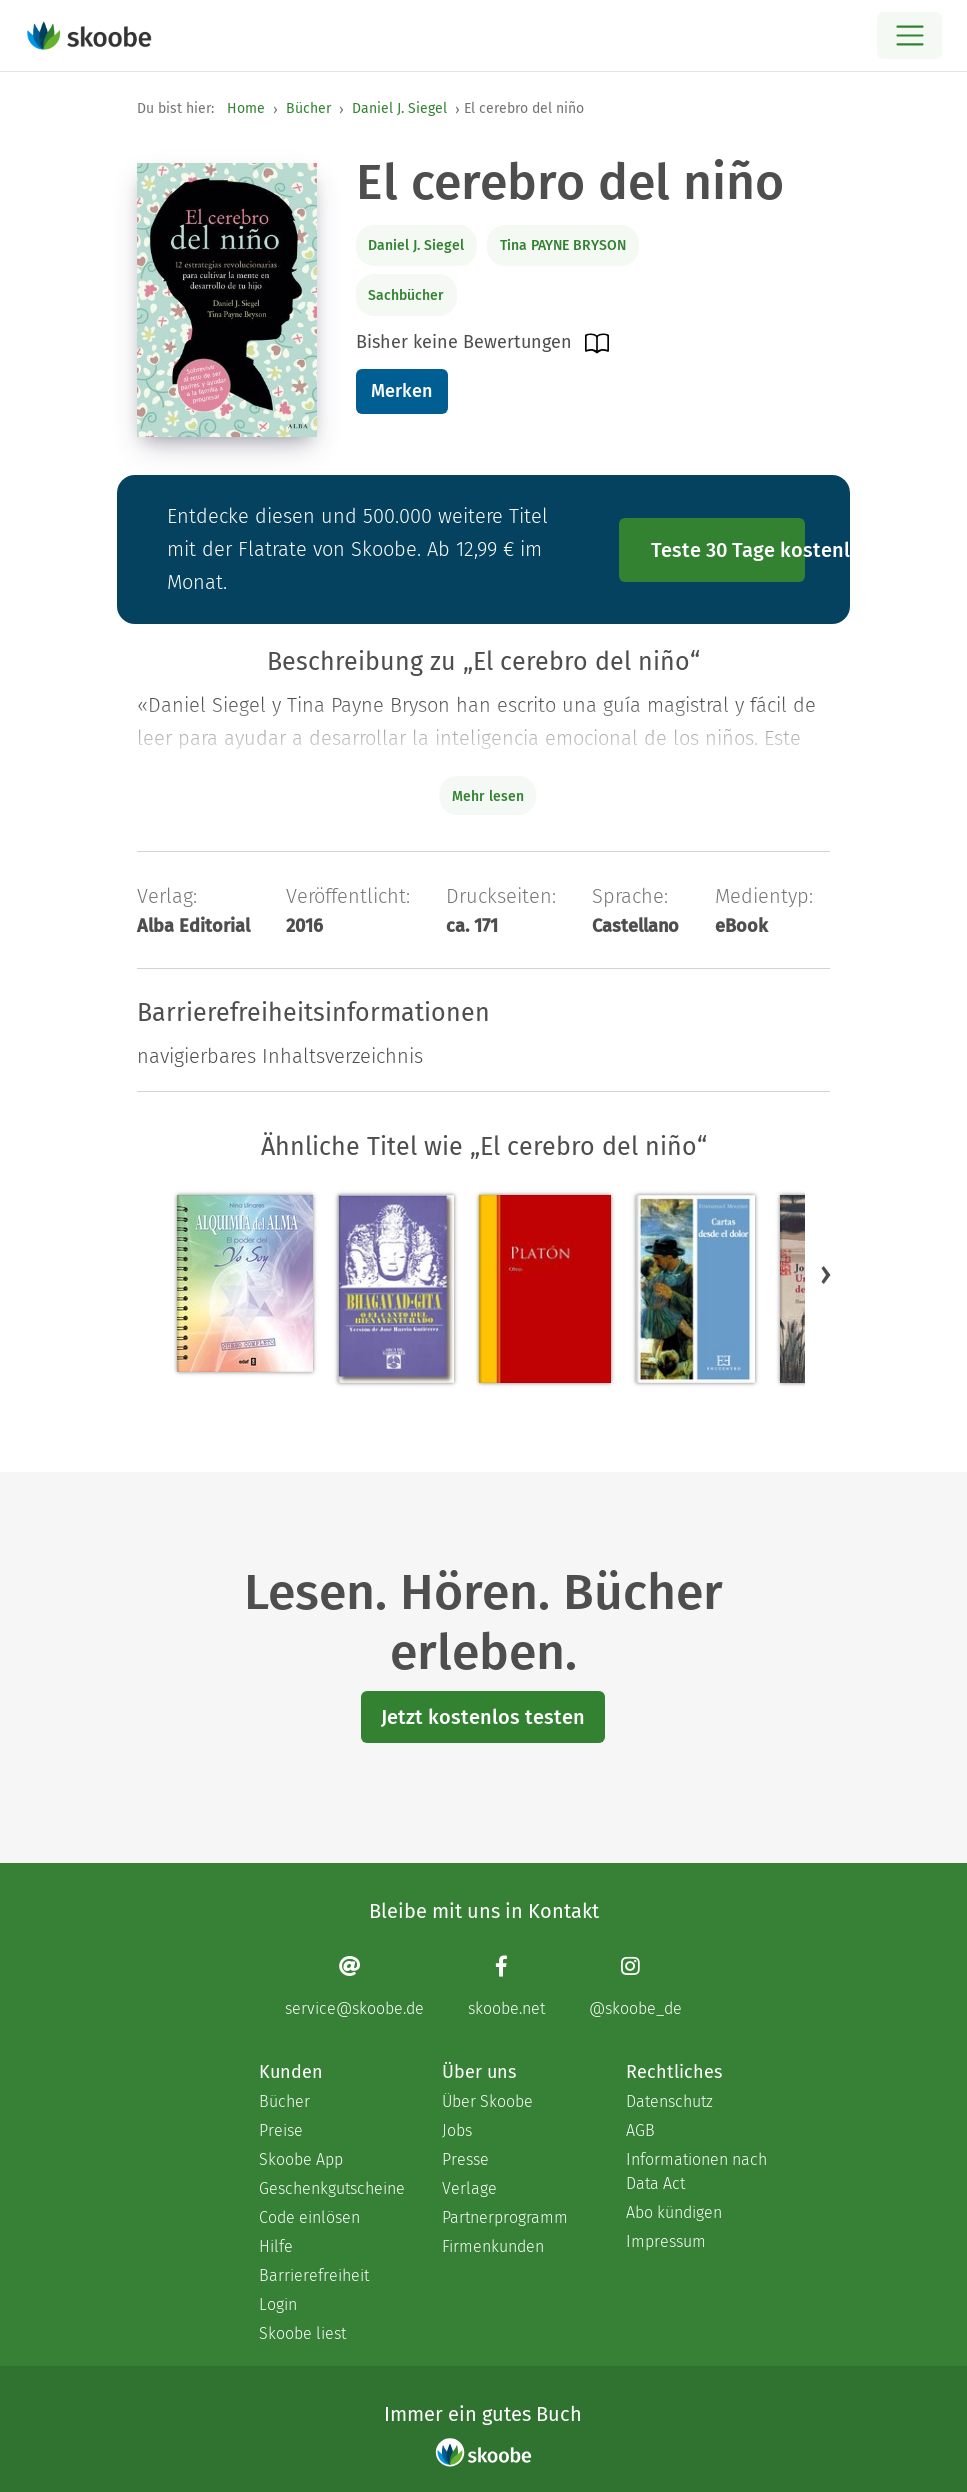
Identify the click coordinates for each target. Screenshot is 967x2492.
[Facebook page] (506, 1985)
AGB (640, 2130)
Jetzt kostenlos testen (483, 1717)
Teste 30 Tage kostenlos (728, 550)
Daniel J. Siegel (399, 108)
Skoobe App (301, 2159)
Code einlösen (309, 2217)
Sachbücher (406, 295)
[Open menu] (909, 35)
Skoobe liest (302, 2333)
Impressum (666, 2241)
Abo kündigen (674, 2212)
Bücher (308, 108)
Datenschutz (669, 2101)
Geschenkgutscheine (330, 2188)
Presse (465, 2159)
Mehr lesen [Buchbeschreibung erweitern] (488, 796)
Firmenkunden (493, 2246)
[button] (826, 1274)
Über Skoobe (487, 2101)
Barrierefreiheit (314, 2275)
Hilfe (276, 2246)
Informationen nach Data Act (696, 2171)
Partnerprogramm (505, 2217)
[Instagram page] (635, 1985)
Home (246, 108)
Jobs (457, 2130)
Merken (401, 391)
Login (278, 2304)
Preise (281, 2130)
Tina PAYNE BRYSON (563, 245)
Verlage (469, 2188)
